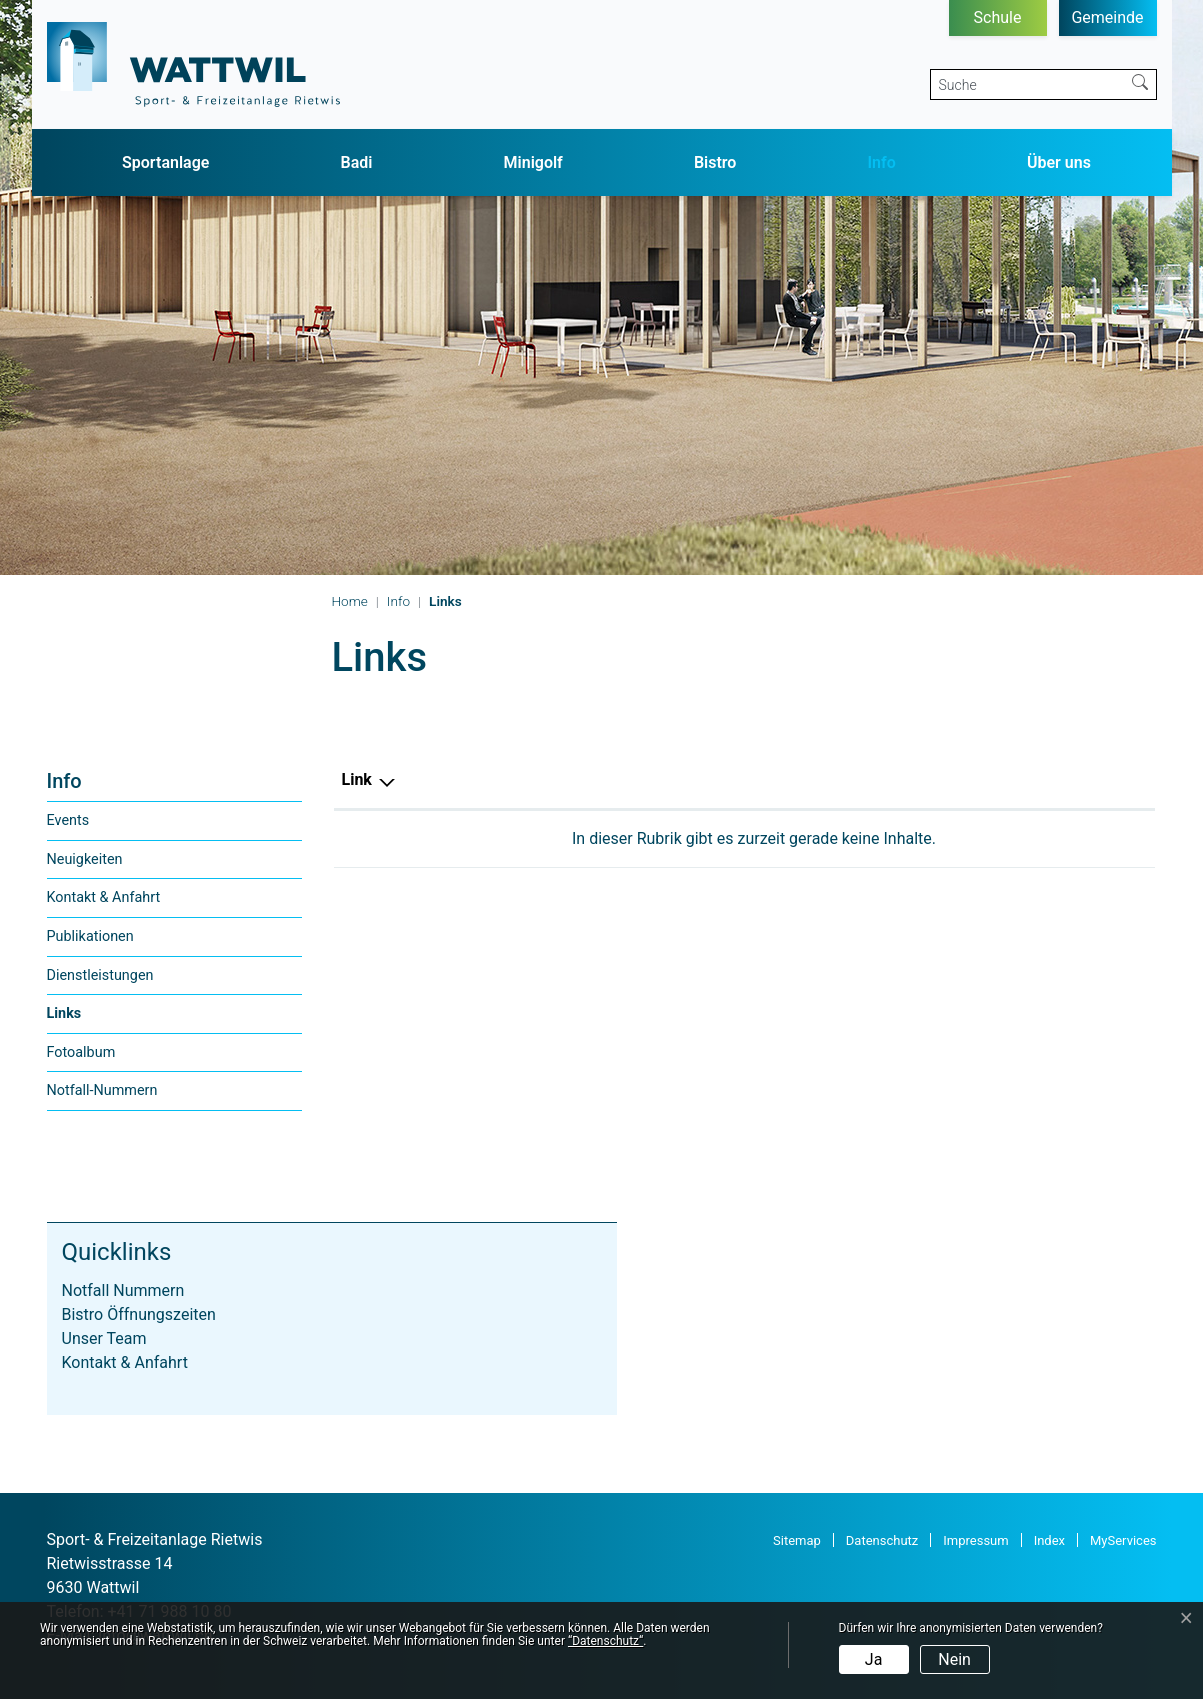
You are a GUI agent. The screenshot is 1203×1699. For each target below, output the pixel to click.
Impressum (975, 1540)
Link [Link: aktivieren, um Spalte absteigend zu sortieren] (357, 779)
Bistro (715, 162)
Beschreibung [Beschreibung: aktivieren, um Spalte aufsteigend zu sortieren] (664, 779)
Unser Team (104, 1338)
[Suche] (1027, 84)
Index (1049, 1540)
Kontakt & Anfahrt (104, 897)
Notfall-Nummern (102, 1090)
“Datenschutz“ (605, 1641)
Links (88, 1019)
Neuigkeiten (85, 859)
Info (882, 162)
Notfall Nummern (123, 1290)
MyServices (1123, 1540)
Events (68, 820)
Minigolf (533, 162)
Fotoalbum (81, 1052)
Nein (954, 1659)
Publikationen (90, 936)
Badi (357, 162)
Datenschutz (882, 1540)
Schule (998, 17)
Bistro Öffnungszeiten (139, 1314)
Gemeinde (1107, 17)
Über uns (1059, 162)
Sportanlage (165, 162)
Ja (874, 1659)
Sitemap (797, 1540)
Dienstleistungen (100, 975)
